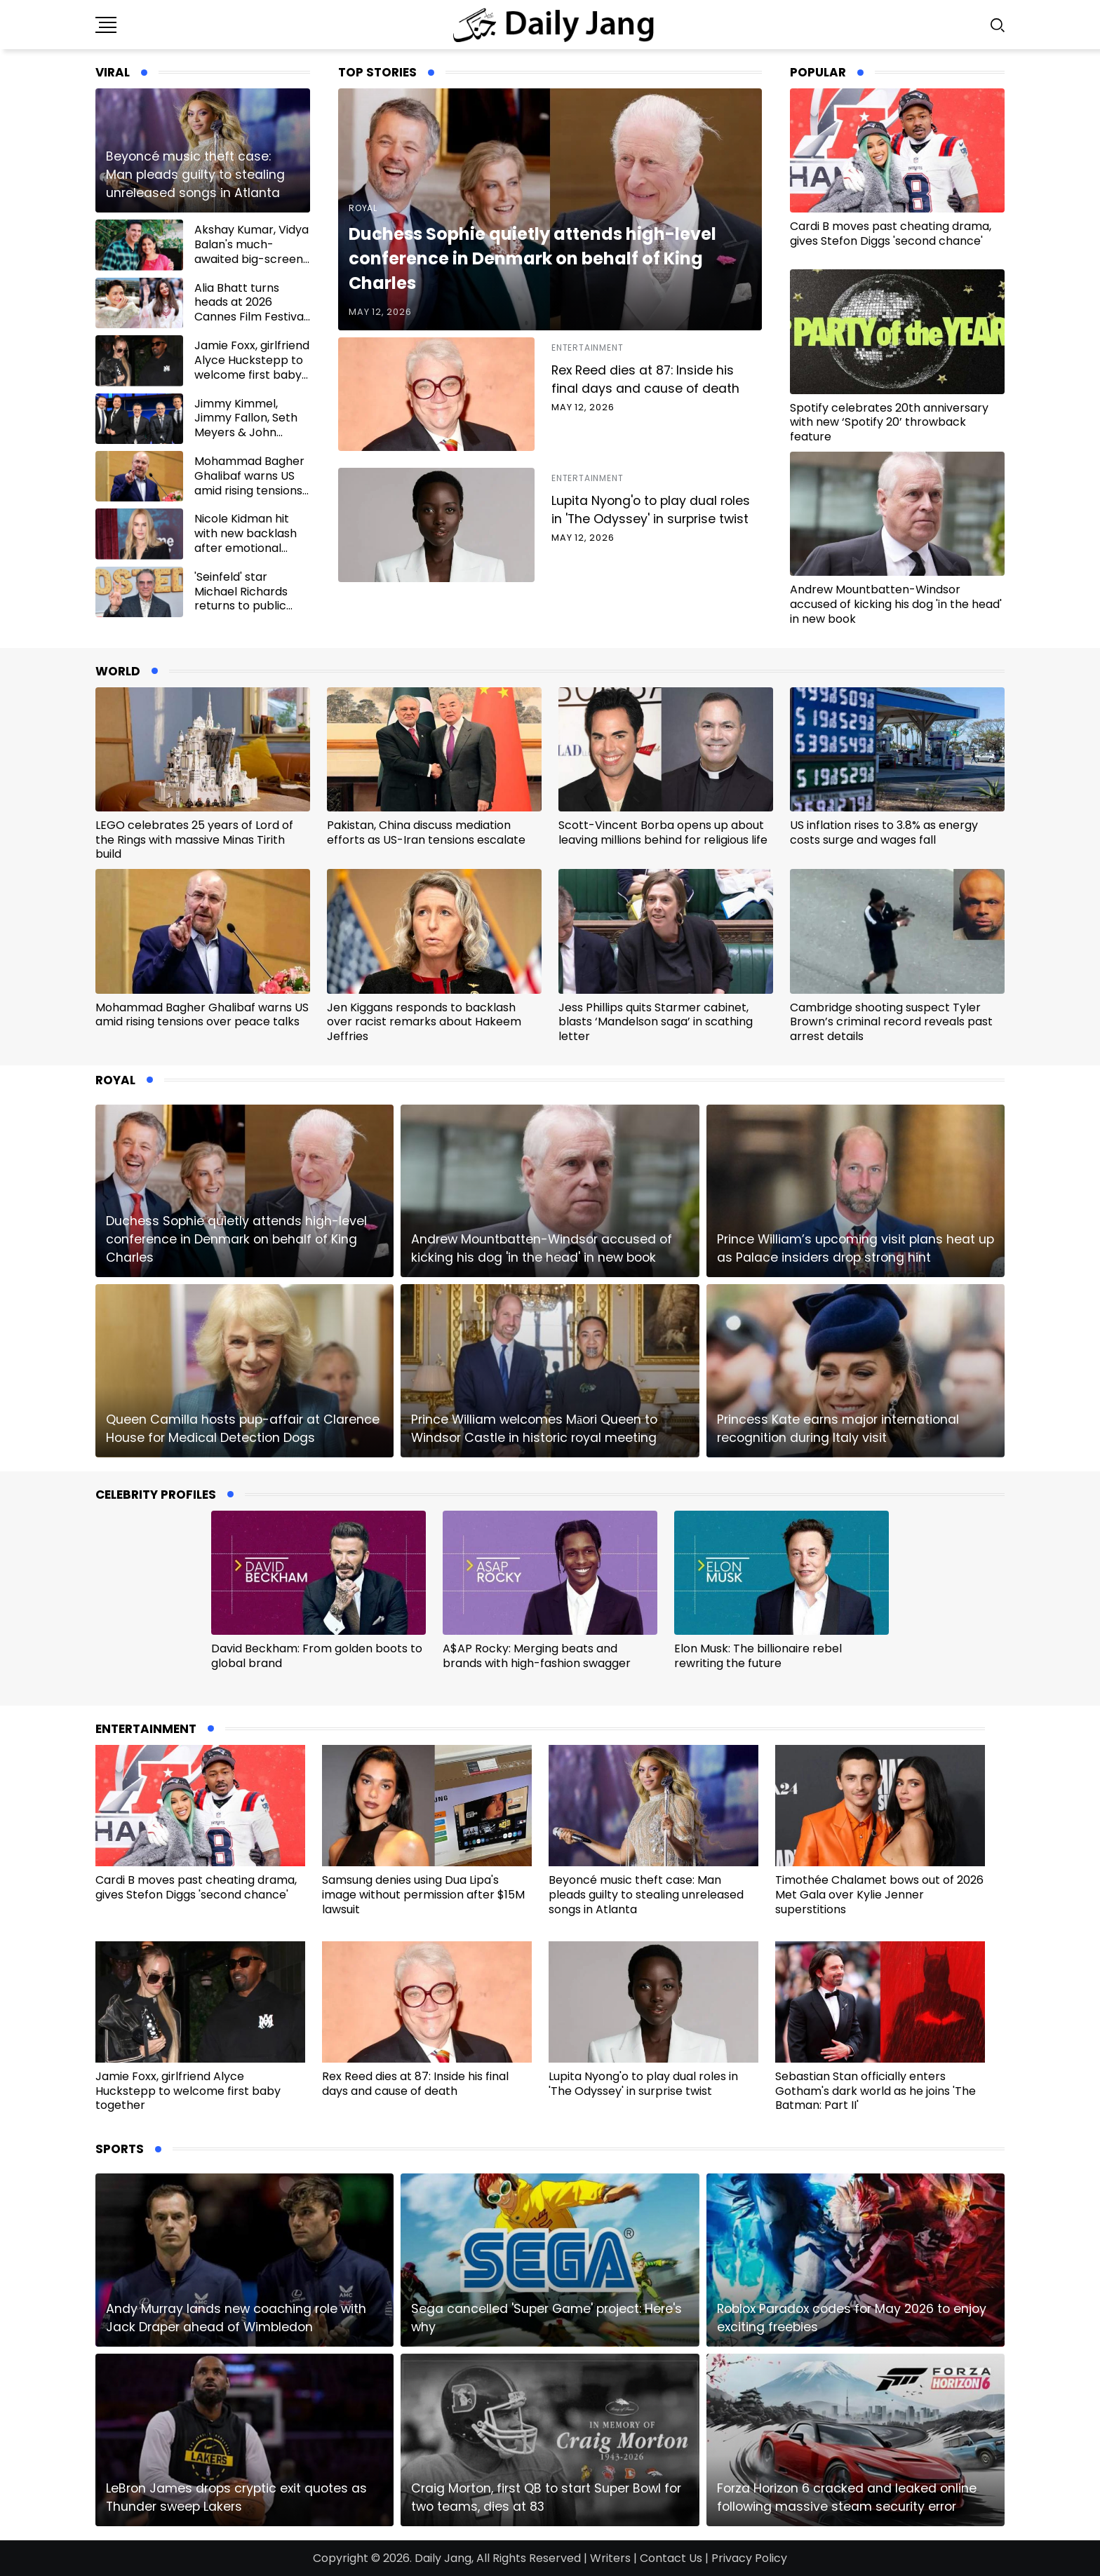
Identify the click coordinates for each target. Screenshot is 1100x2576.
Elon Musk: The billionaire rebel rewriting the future (758, 1655)
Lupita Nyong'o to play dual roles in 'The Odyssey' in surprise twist (650, 509)
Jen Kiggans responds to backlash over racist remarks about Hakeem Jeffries (424, 1022)
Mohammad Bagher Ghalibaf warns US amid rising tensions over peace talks (249, 483)
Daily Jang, (444, 2558)
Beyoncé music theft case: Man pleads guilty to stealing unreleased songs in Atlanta (195, 174)
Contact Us (671, 2558)
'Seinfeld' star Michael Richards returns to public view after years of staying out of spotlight (245, 613)
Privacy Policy (749, 2558)
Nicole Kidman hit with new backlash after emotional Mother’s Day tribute (251, 540)
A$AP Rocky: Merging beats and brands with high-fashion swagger (537, 1655)
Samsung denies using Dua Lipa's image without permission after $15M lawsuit (423, 1894)
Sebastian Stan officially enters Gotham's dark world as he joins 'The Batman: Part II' (875, 2091)
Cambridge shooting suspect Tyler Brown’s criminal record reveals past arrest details (891, 1022)
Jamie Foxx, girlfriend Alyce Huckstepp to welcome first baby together (251, 367)
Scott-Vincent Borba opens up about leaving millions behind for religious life (662, 832)
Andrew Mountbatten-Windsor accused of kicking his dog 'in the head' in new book (896, 604)
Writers (610, 2558)
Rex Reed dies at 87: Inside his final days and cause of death (645, 379)
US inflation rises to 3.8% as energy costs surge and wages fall (884, 832)
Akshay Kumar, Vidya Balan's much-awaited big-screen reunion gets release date (251, 259)
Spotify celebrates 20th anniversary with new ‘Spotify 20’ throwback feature (889, 422)
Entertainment (587, 347)
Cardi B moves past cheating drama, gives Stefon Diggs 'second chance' (890, 233)
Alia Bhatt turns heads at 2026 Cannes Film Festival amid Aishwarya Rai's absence (251, 317)
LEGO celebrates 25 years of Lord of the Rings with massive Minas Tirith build (194, 840)
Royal (363, 208)
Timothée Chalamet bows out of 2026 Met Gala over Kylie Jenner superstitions (879, 1894)
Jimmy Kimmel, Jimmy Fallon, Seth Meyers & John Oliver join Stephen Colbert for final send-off (245, 440)
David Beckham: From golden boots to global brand (316, 1655)
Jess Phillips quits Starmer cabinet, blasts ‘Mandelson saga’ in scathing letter (655, 1022)
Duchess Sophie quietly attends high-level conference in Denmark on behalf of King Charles (532, 258)
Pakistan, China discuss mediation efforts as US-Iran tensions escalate (426, 832)
